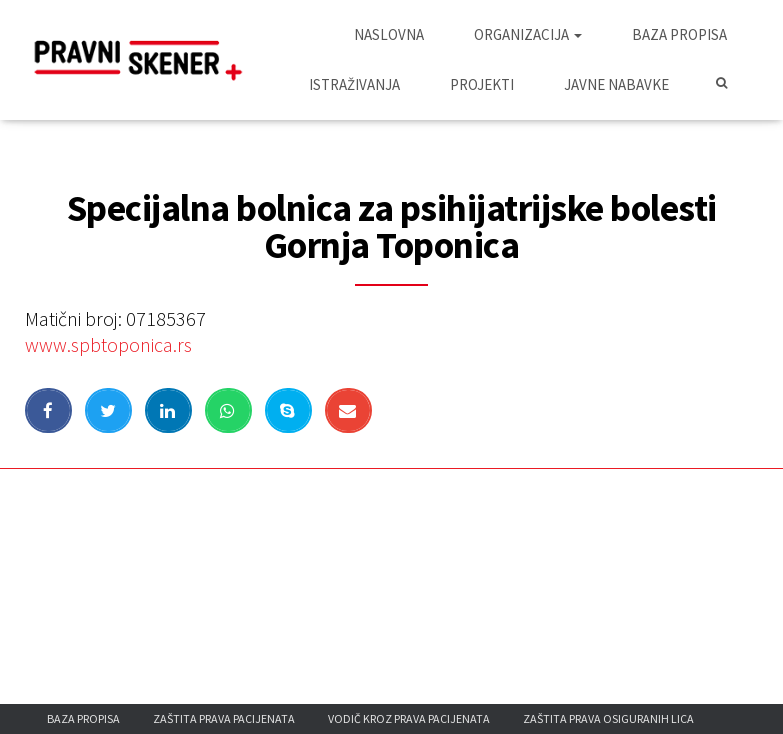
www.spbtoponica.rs (108, 344)
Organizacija (528, 34)
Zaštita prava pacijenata (224, 718)
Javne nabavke (616, 84)
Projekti (482, 84)
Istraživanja (354, 84)
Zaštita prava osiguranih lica (608, 718)
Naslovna (389, 34)
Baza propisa (679, 34)
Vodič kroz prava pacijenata (409, 718)
